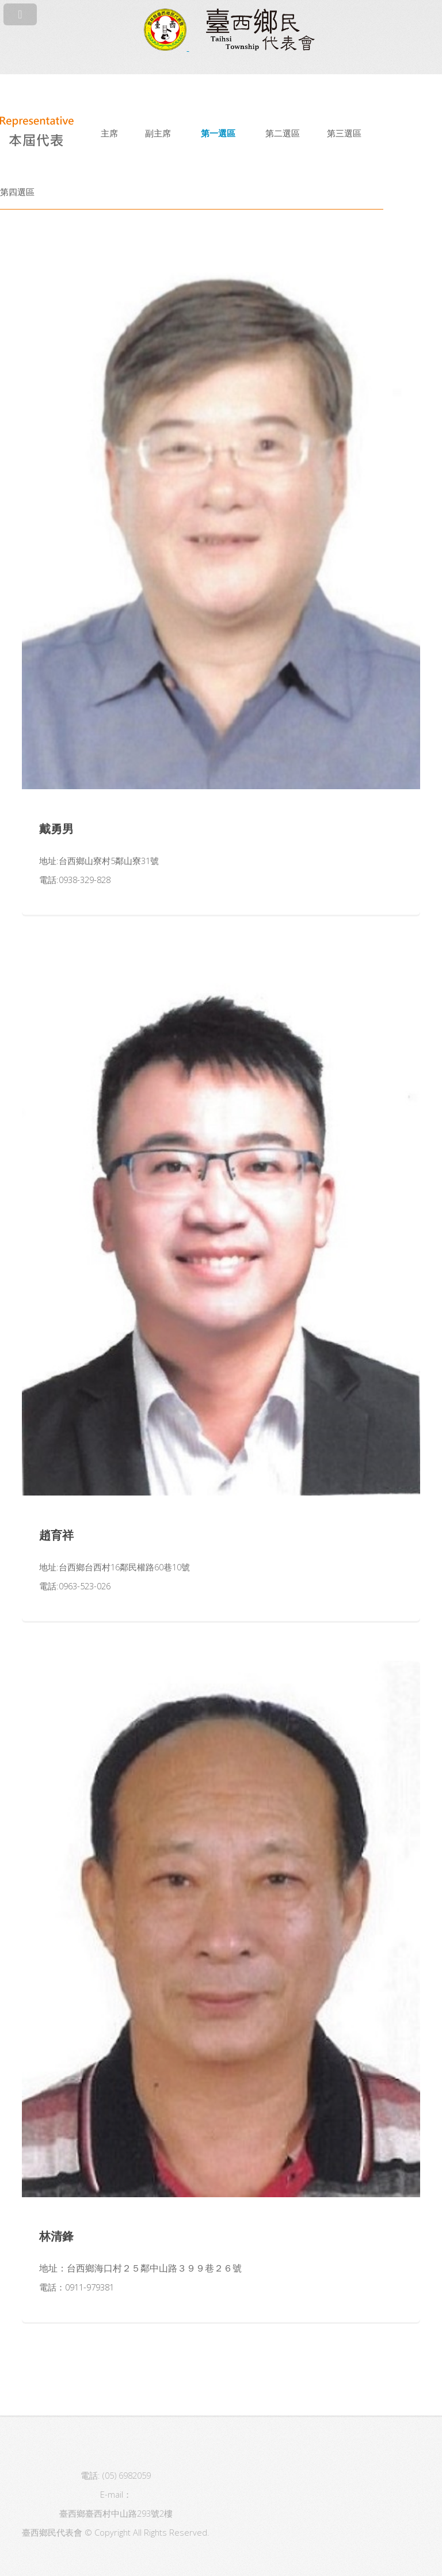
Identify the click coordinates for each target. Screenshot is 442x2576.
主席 (109, 133)
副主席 (158, 133)
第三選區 (344, 133)
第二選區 (282, 133)
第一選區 (218, 133)
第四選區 (17, 191)
